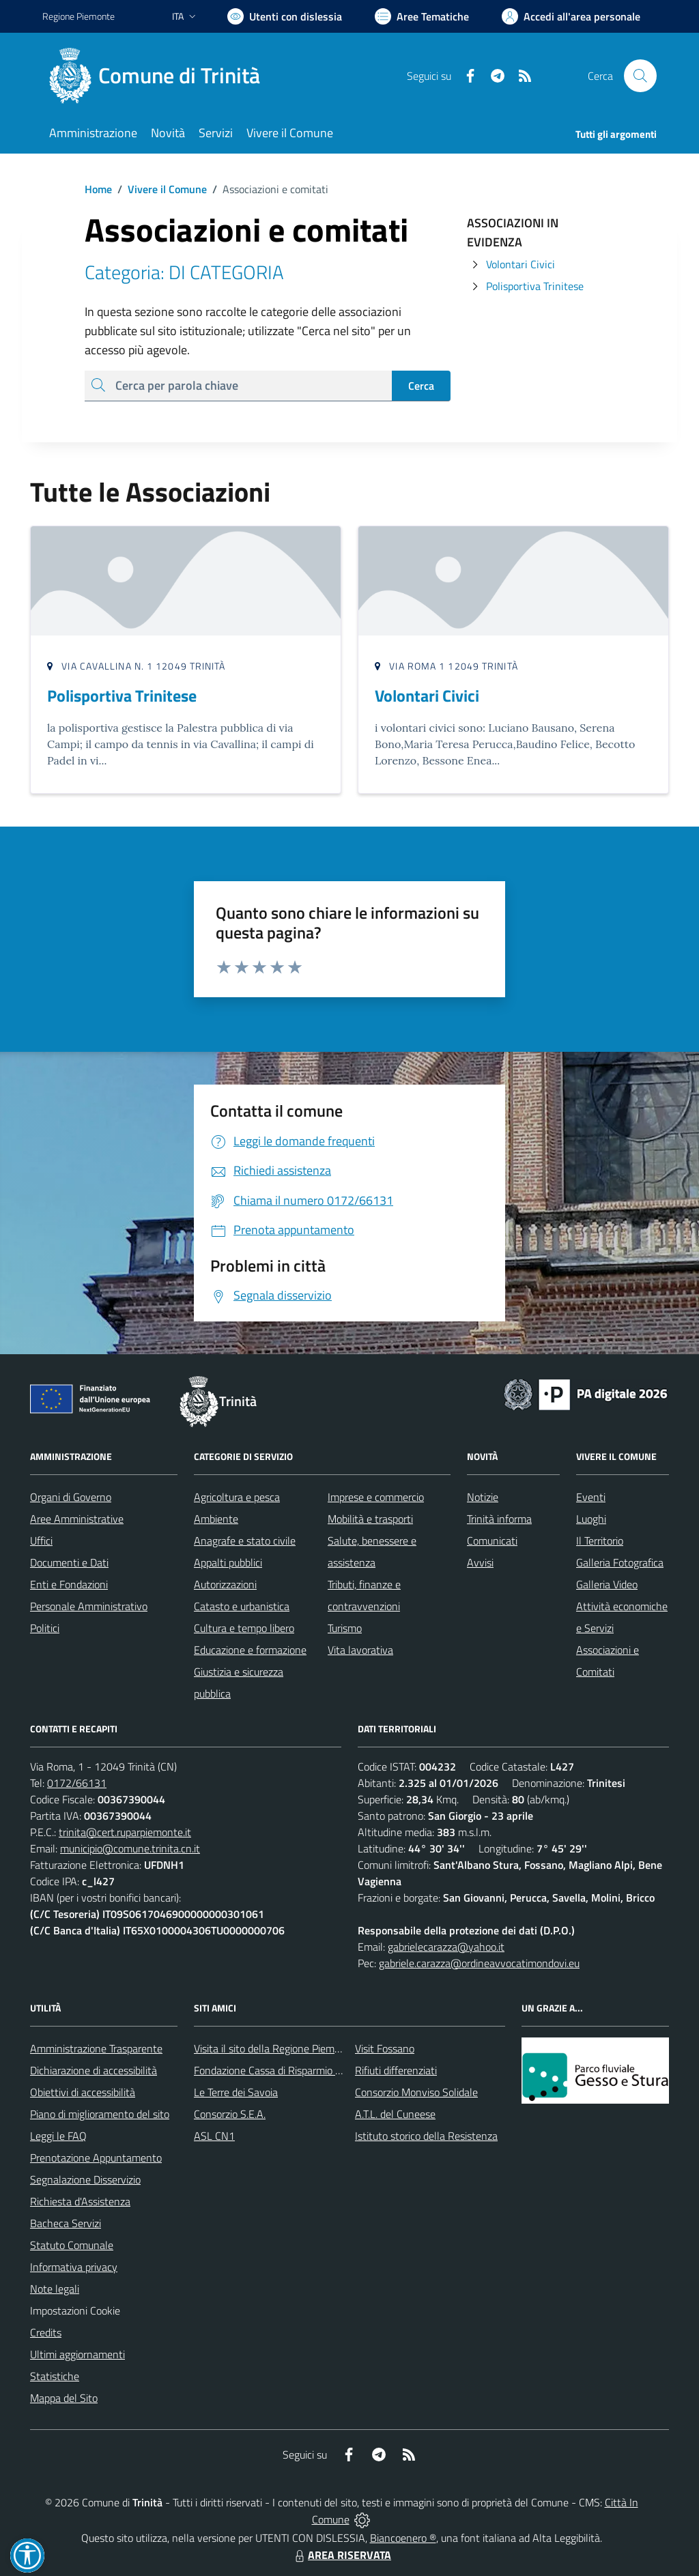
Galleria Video (607, 1584)
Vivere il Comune (167, 189)
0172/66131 (76, 1783)
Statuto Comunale (71, 2245)
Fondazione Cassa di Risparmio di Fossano (288, 2070)
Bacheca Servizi (65, 2223)
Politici (44, 1628)
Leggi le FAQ (58, 2136)
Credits (45, 2332)
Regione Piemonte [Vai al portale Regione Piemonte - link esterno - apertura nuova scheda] (78, 16)
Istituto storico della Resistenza (426, 2136)
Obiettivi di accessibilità (82, 2092)
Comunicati (492, 1540)
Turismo (345, 1628)
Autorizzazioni (225, 1584)
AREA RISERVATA (341, 2555)
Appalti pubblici (228, 1562)
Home (98, 189)
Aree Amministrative (77, 1519)
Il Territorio (599, 1540)
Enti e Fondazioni (69, 1584)
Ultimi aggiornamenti (77, 2354)
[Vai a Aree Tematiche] (421, 16)
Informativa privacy (73, 2267)
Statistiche (54, 2376)
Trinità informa (499, 1519)
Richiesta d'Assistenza (80, 2201)
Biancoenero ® (403, 2538)
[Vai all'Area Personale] (571, 16)
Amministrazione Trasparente (96, 2048)
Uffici (41, 1540)
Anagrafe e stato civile (245, 1540)
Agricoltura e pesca (237, 1497)
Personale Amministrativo (88, 1606)
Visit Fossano (384, 2048)
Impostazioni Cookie (75, 2310)
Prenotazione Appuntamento (96, 2157)
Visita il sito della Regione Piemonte (275, 2048)
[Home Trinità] (159, 76)
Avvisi (480, 1562)
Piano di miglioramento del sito (99, 2114)
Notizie (482, 1497)
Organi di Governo (70, 1497)
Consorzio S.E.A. (230, 2114)
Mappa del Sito (64, 2398)
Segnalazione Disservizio (85, 2179)
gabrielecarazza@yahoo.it (446, 1946)
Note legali (54, 2288)
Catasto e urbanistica (241, 1606)
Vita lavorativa (360, 1650)
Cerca (421, 385)
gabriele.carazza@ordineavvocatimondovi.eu (479, 1963)
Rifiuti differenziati (396, 2070)
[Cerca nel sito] (640, 75)
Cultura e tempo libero (244, 1628)
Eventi (590, 1497)
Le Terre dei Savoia (236, 2092)
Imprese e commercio (376, 1497)
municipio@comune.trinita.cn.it (130, 1848)
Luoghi (591, 1519)
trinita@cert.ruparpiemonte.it (125, 1832)
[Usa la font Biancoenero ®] (284, 16)
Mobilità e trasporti (370, 1519)
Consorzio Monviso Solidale (416, 2092)
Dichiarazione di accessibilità (93, 2070)
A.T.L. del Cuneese (395, 2114)
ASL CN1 (214, 2136)
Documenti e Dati (69, 1562)
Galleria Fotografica (620, 1562)
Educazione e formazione (250, 1650)
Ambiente (216, 1519)
